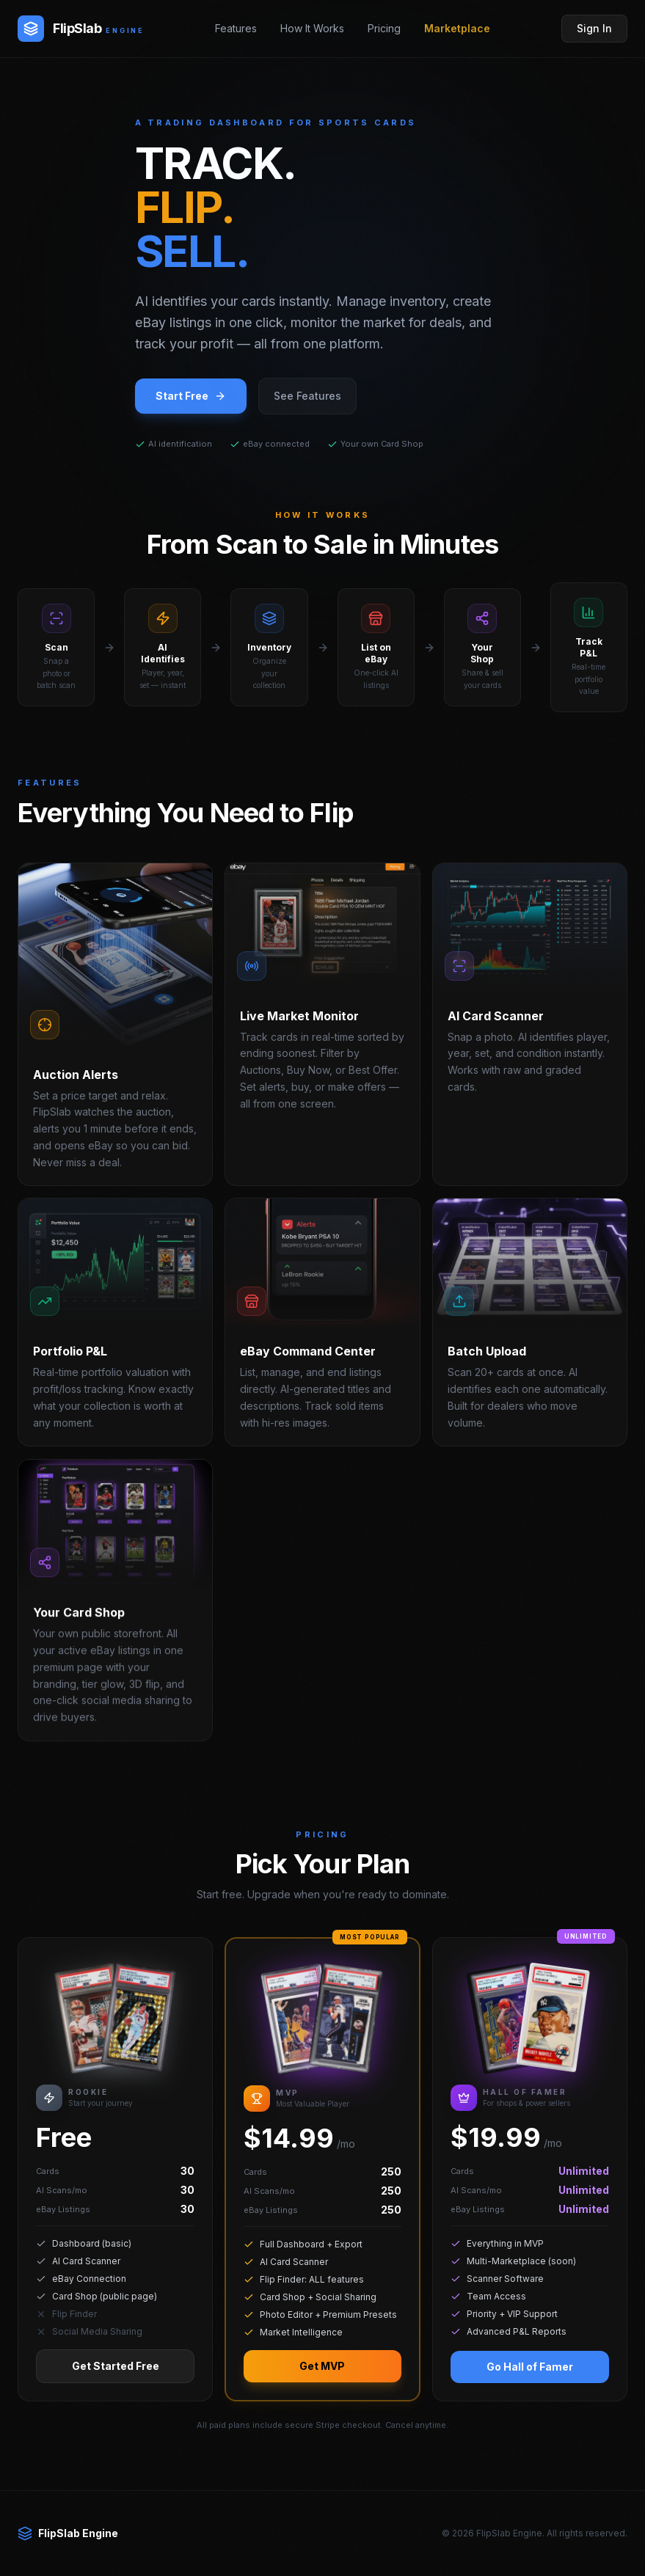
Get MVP (322, 2380)
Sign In (594, 28)
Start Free (191, 395)
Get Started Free (115, 2380)
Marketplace (457, 28)
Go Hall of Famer (530, 2381)
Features (236, 28)
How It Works (312, 28)
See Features (307, 395)
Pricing (384, 28)
